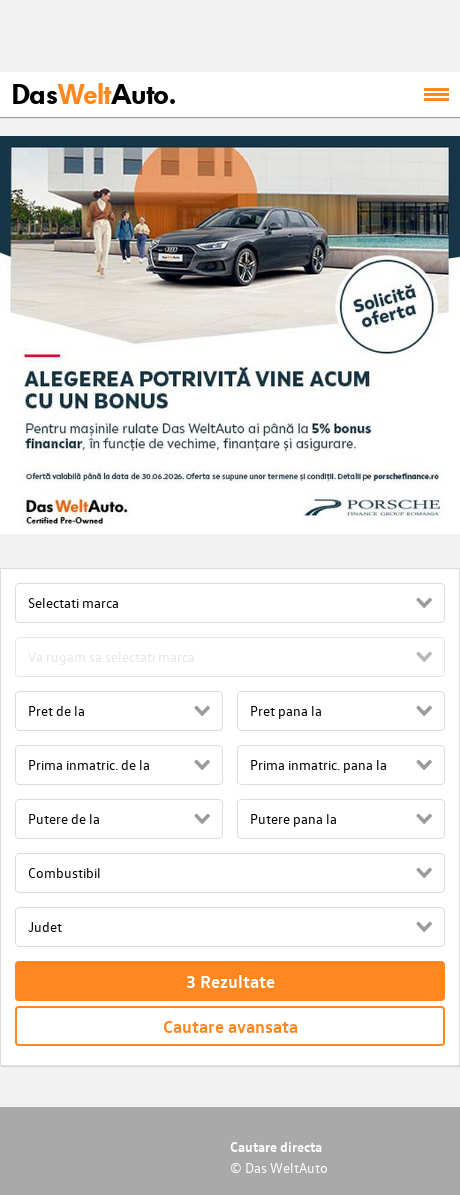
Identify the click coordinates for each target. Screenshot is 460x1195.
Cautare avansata (230, 1026)
